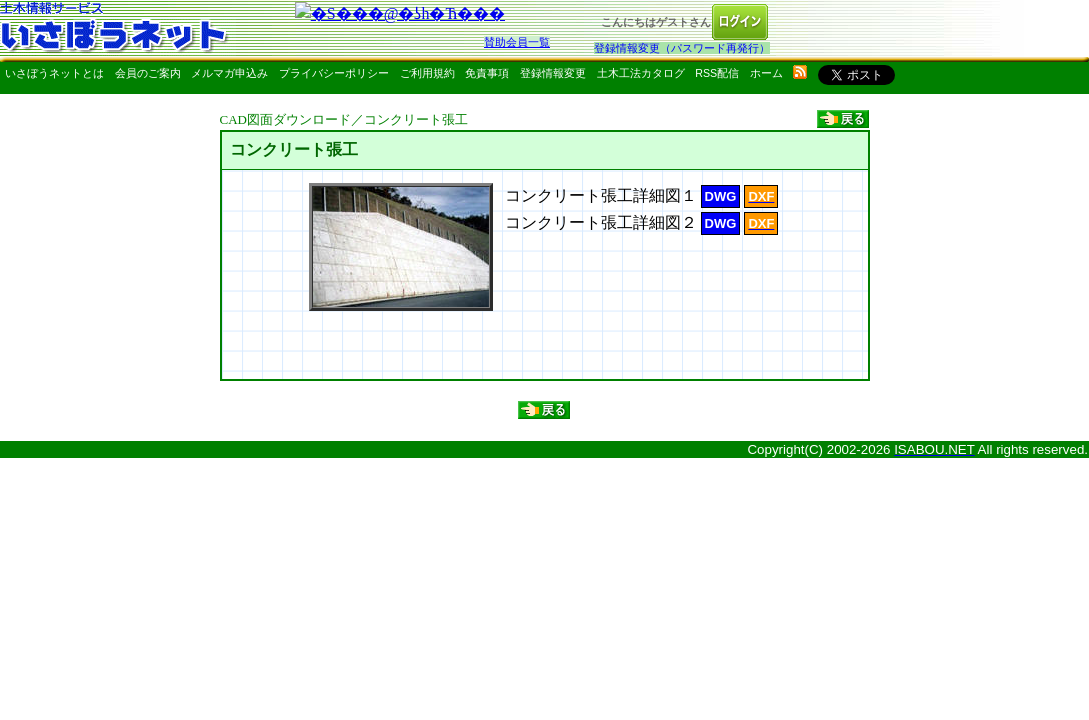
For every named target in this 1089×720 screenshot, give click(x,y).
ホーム (766, 73)
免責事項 (487, 73)
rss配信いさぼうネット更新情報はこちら (800, 72)
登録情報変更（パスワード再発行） (682, 48)
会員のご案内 (148, 73)
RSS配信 (717, 73)
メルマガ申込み (229, 73)
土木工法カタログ (641, 73)
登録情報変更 (553, 73)
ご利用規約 (427, 73)
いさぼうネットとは (54, 73)
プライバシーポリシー (334, 73)
